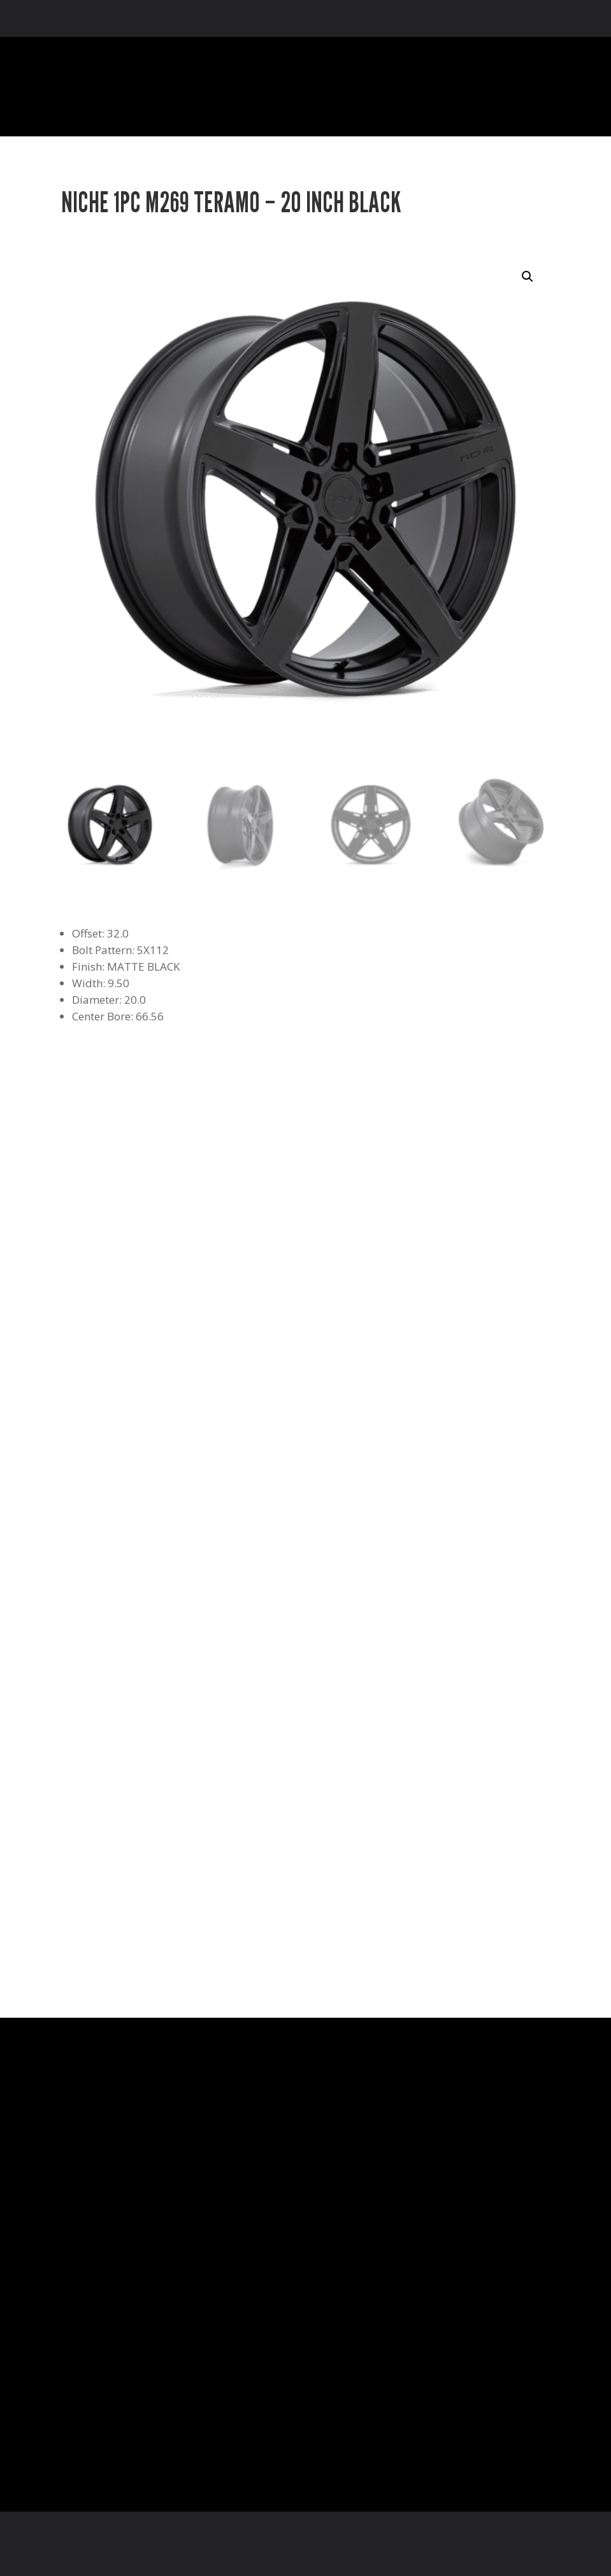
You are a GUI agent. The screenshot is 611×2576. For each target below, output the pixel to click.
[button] (527, 276)
